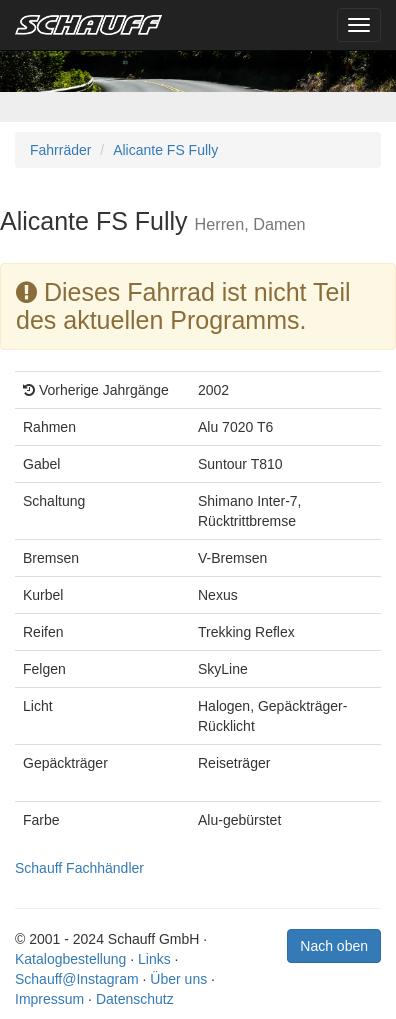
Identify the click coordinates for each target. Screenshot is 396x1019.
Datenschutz (135, 999)
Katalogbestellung (70, 959)
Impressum (49, 999)
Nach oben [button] (334, 946)
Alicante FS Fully (165, 150)
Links (154, 959)
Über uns (178, 979)
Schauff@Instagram (77, 979)
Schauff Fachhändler (79, 868)
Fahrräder (60, 150)
